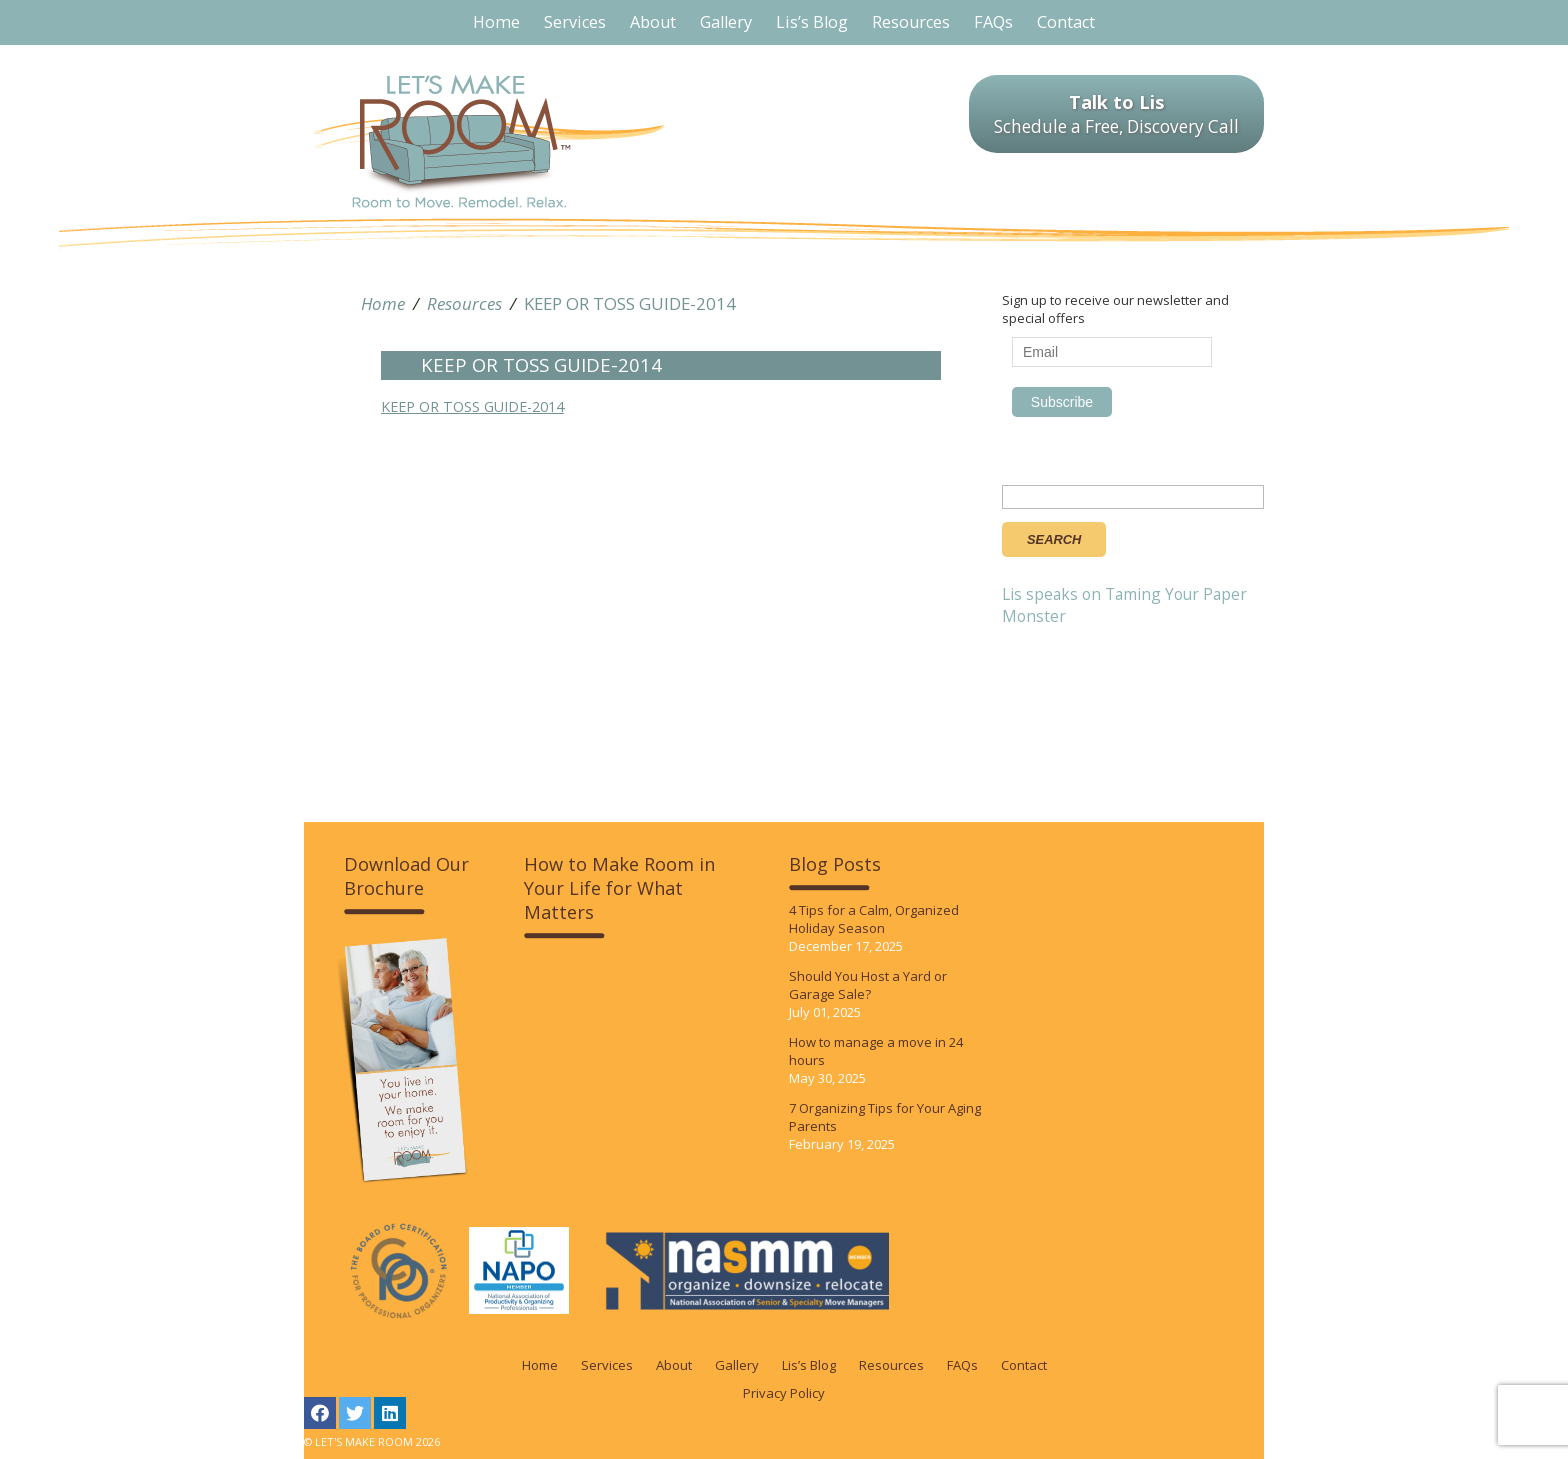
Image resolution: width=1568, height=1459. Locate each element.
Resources (464, 303)
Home (383, 303)
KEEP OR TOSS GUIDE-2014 (630, 303)
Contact (1024, 1365)
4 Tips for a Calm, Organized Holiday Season (874, 919)
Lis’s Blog (809, 1365)
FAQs (962, 1365)
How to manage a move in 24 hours (876, 1051)
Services (607, 1365)
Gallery (737, 1365)
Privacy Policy (784, 1393)
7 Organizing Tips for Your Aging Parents (885, 1117)
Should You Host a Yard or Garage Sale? (868, 985)
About (674, 1365)
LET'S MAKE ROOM (489, 141)
